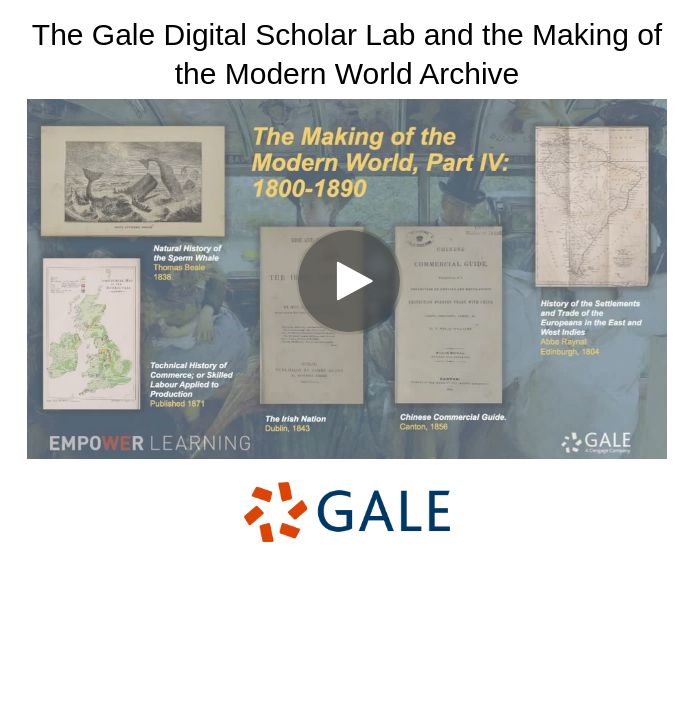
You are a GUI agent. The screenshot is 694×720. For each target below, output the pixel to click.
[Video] (347, 279)
